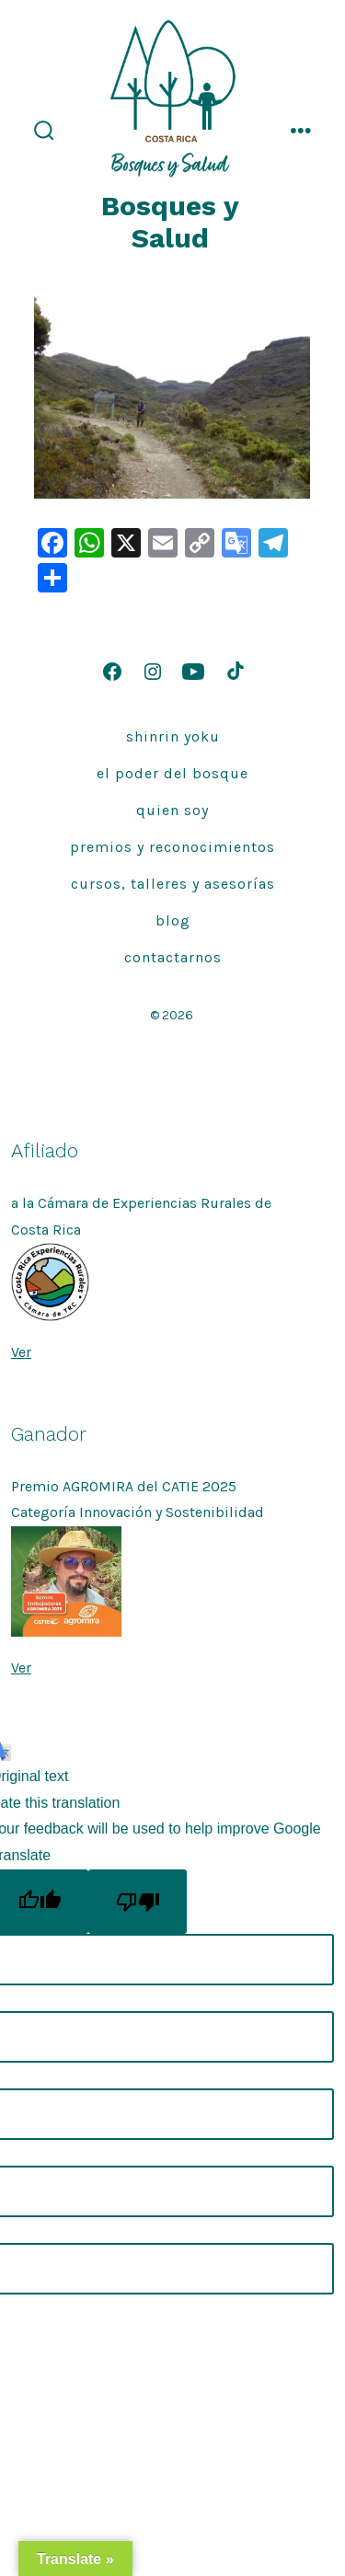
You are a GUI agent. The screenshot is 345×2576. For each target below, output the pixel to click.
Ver (21, 1352)
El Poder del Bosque (172, 773)
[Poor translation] (137, 1901)
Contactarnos (173, 957)
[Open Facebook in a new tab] (112, 671)
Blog (172, 920)
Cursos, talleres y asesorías (173, 883)
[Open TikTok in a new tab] (233, 671)
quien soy (172, 810)
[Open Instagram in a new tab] (152, 671)
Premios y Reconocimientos (172, 847)
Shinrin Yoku (173, 736)
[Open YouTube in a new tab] (193, 671)
